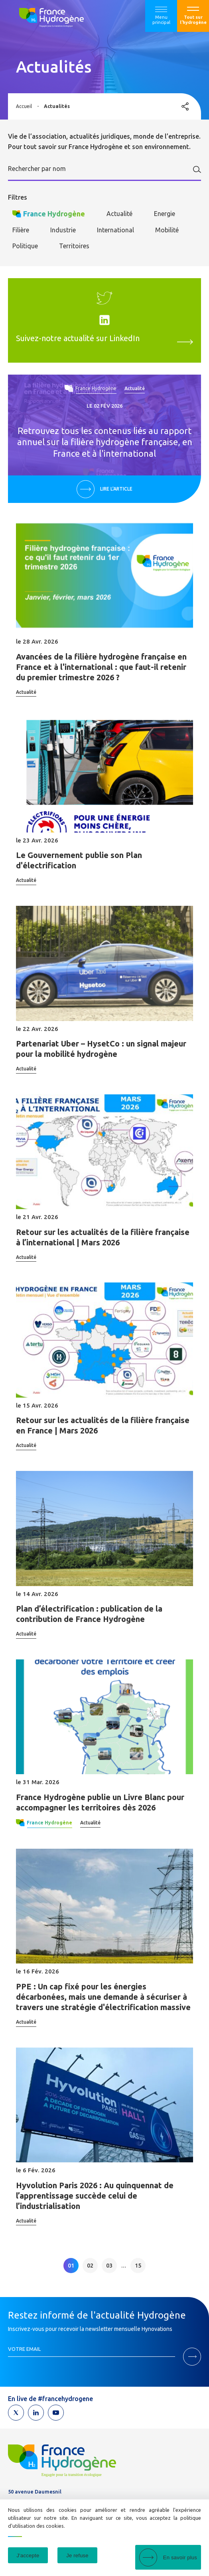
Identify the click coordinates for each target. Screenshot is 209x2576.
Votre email (24, 2349)
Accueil (24, 106)
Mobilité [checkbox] (167, 230)
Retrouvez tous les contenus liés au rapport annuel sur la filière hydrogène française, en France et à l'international (104, 442)
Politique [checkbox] (25, 245)
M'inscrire (192, 2357)
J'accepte (28, 2555)
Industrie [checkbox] (63, 230)
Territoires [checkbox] (74, 245)
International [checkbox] (115, 230)
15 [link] (138, 2265)
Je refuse (77, 2555)
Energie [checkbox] (164, 213)
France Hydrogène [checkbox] (54, 214)
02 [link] (90, 2265)
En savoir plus (180, 2557)
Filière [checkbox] (20, 230)
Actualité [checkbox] (119, 213)
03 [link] (109, 2265)
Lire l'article (116, 488)
